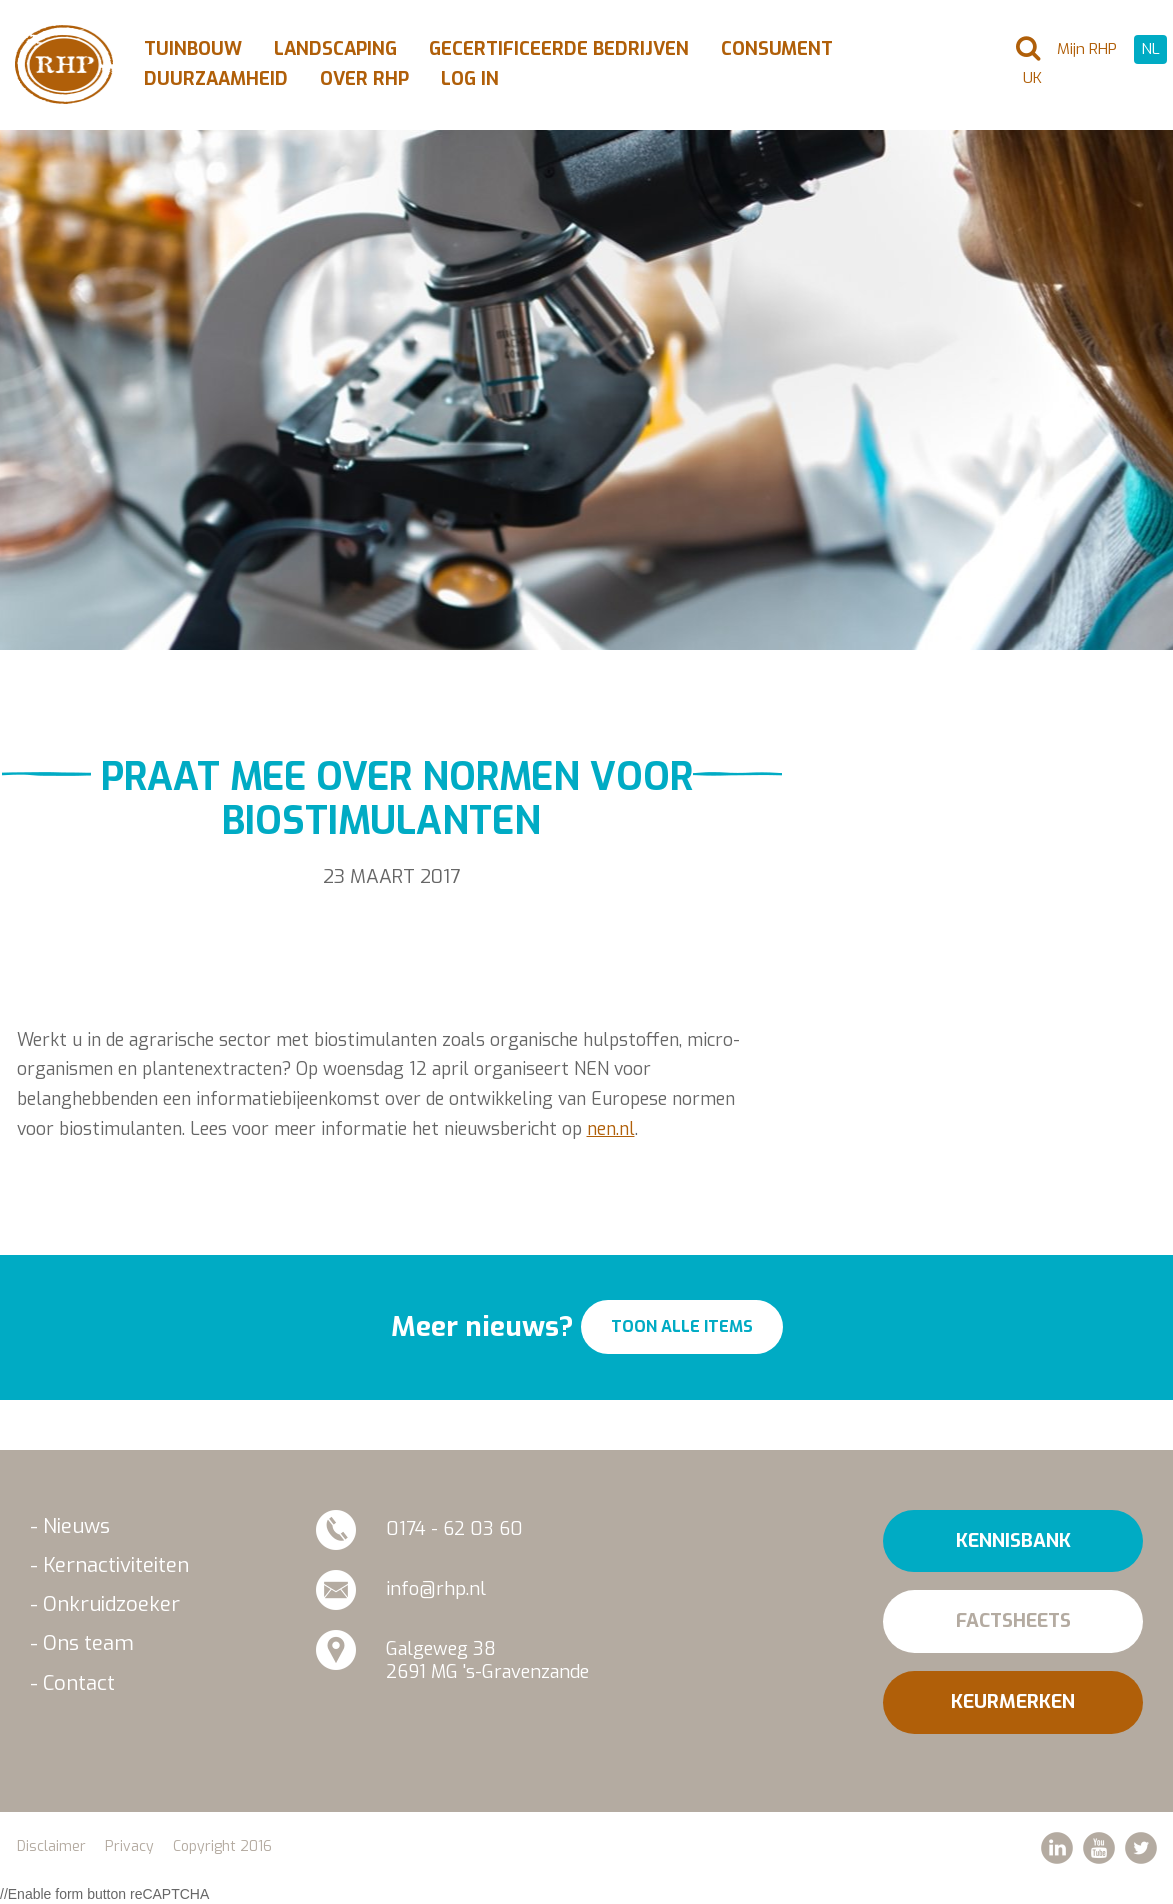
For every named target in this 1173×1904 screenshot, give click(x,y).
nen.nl (611, 1129)
